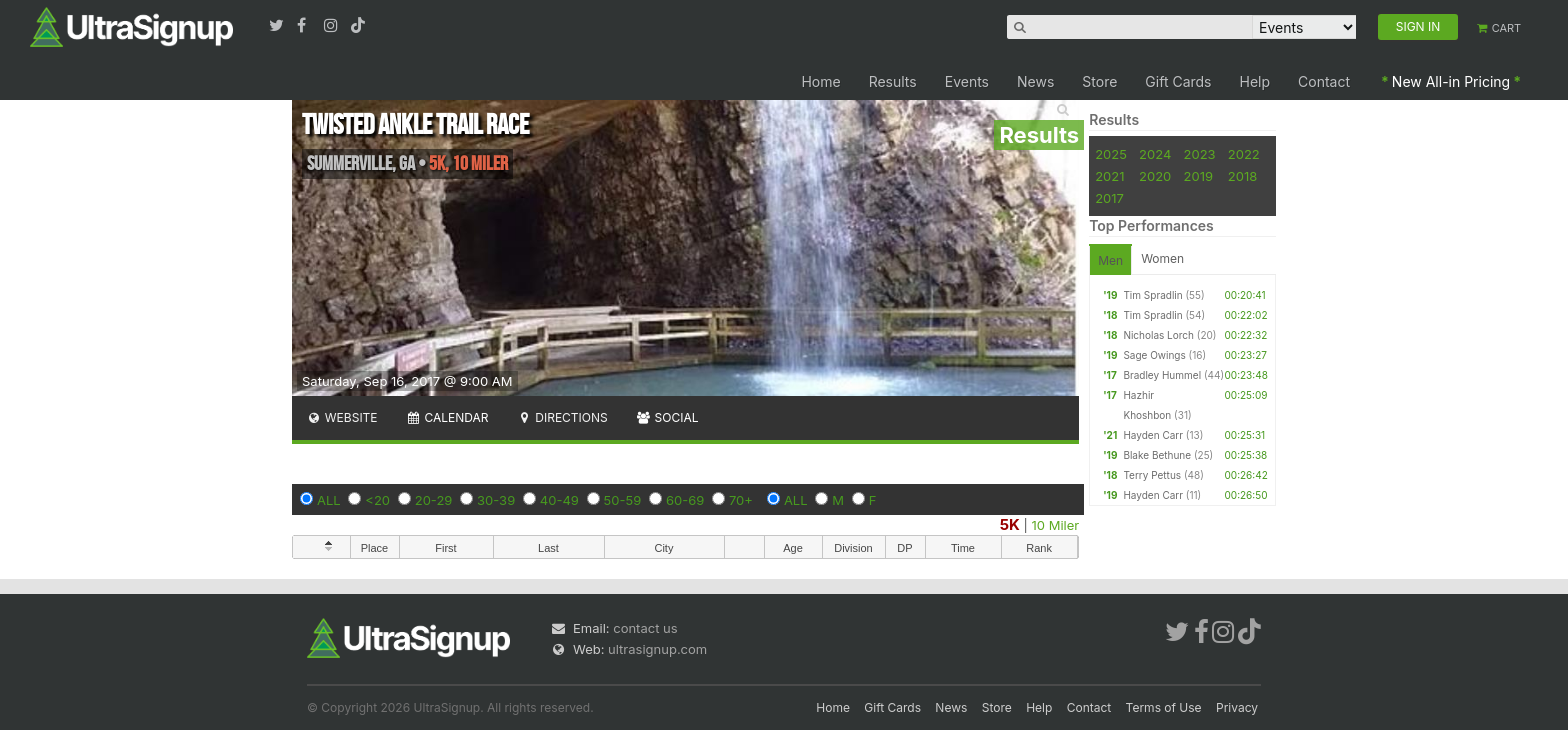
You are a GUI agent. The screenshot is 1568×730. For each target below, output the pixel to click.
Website (342, 417)
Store (1099, 81)
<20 (377, 500)
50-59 (623, 500)
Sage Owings (1154, 355)
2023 (1200, 154)
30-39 (496, 500)
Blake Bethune (1157, 455)
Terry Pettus (1152, 475)
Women (1162, 258)
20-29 (434, 500)
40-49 (559, 500)
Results (893, 81)
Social (667, 417)
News (1035, 81)
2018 (1242, 176)
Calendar (447, 417)
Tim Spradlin (1152, 295)
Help (1255, 81)
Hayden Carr (1153, 435)
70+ (741, 500)
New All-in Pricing (1451, 81)
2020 (1155, 176)
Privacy (1237, 707)
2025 (1111, 154)
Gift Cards (1178, 81)
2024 (1155, 154)
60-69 (685, 500)
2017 (1109, 198)
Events (967, 81)
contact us (645, 628)
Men (1110, 260)
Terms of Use (1164, 707)
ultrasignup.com (657, 649)
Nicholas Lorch (1158, 335)
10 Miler (1056, 525)
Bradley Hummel (1162, 375)
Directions (561, 417)
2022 (1244, 154)
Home (820, 81)
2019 (1198, 176)
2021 (1109, 176)
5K (1010, 524)
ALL (329, 500)
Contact (1324, 81)
